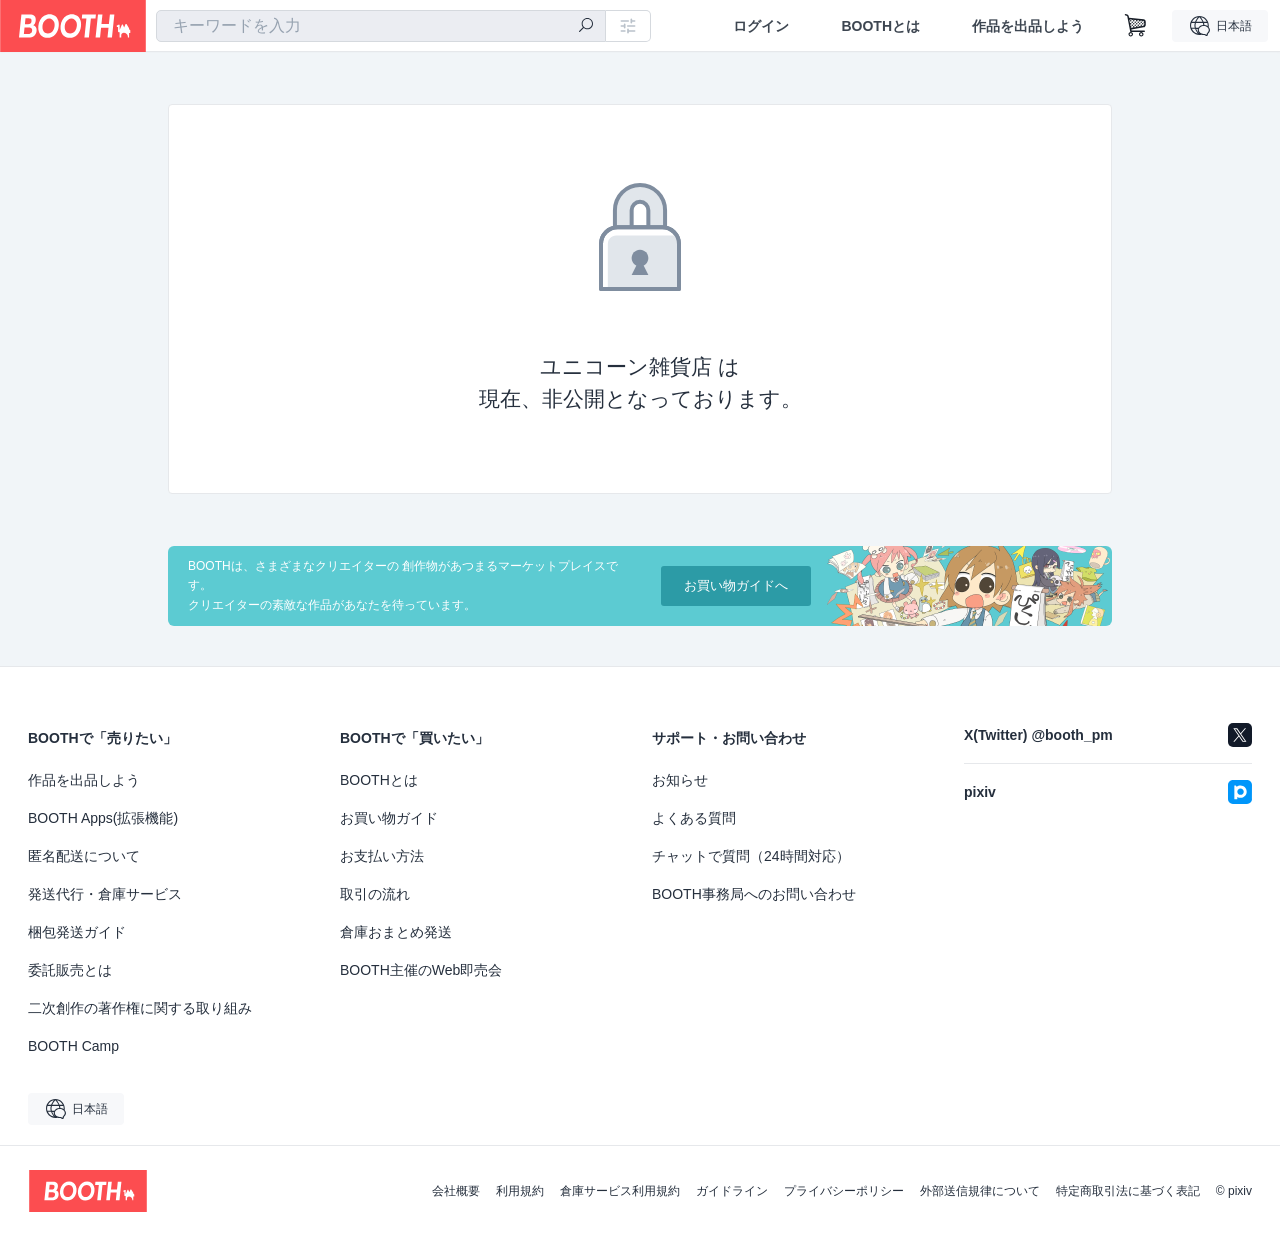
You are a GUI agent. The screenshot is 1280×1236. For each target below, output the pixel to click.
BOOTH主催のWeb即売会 (421, 970)
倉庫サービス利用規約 (620, 1191)
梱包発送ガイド (77, 932)
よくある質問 (694, 818)
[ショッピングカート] (1136, 26)
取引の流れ (375, 894)
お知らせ (680, 780)
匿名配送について (84, 856)
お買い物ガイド (389, 818)
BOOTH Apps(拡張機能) (103, 818)
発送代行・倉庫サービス (105, 894)
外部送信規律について (980, 1191)
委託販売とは (70, 970)
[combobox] (381, 26)
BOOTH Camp (73, 1046)
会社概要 (456, 1191)
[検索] (586, 27)
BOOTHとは (880, 26)
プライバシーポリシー (844, 1191)
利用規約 (520, 1191)
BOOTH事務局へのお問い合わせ (754, 894)
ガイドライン (732, 1191)
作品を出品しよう (1028, 26)
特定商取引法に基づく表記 (1128, 1191)
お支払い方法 (382, 856)
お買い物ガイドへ (736, 585)
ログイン (761, 26)
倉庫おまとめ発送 (396, 932)
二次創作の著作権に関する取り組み (140, 1008)
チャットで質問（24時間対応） (751, 856)
